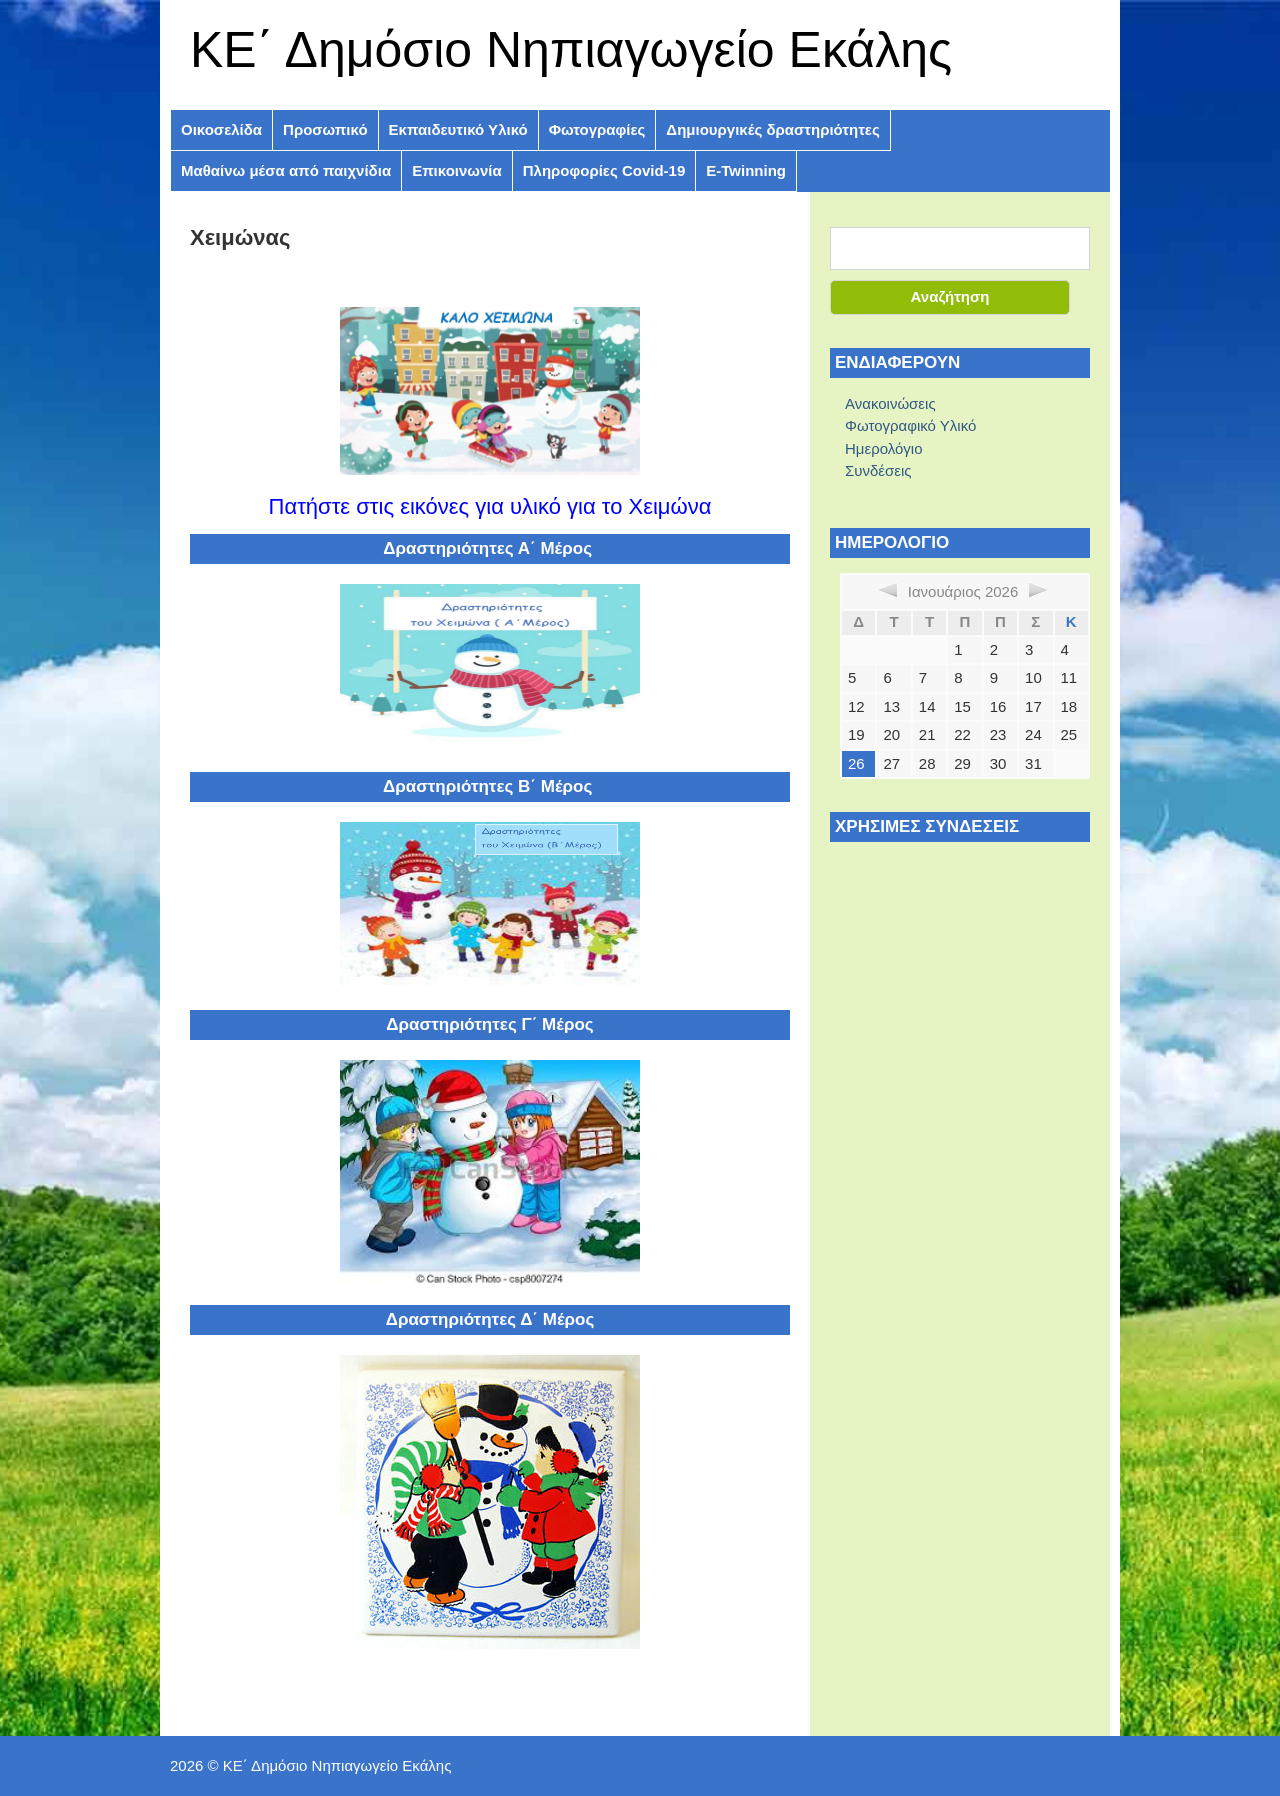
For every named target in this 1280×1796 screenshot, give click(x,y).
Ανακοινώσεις (890, 403)
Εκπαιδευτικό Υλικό (458, 129)
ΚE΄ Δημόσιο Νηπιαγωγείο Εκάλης (571, 50)
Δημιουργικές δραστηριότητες (772, 129)
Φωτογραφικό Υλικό (910, 425)
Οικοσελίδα (221, 129)
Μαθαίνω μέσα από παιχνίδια (286, 170)
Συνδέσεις (878, 470)
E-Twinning (746, 170)
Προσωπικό (325, 129)
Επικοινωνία (457, 170)
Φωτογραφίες (597, 129)
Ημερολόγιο (884, 448)
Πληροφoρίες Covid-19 (604, 170)
